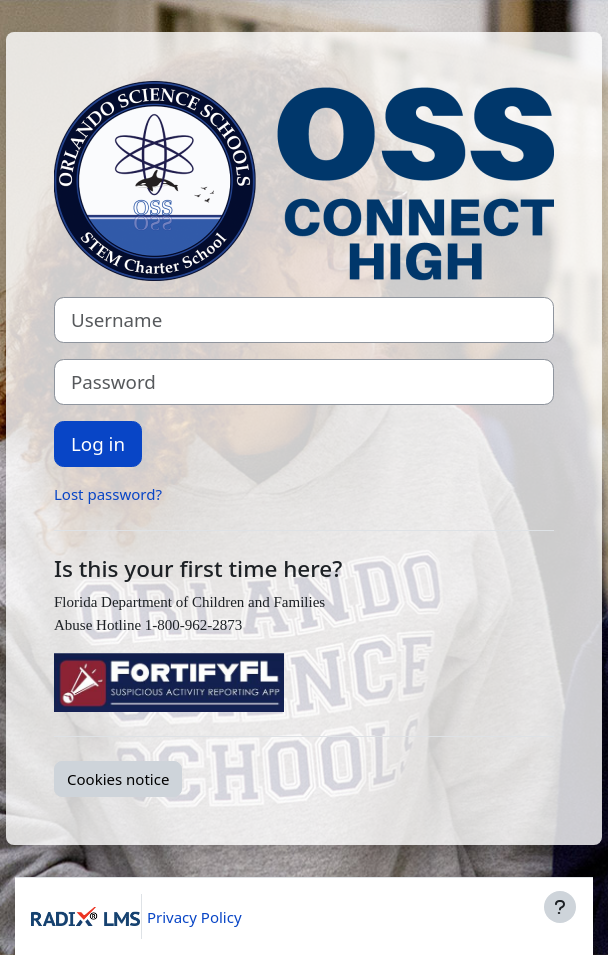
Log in (98, 443)
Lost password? (108, 494)
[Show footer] (560, 907)
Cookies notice (118, 779)
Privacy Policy (194, 917)
